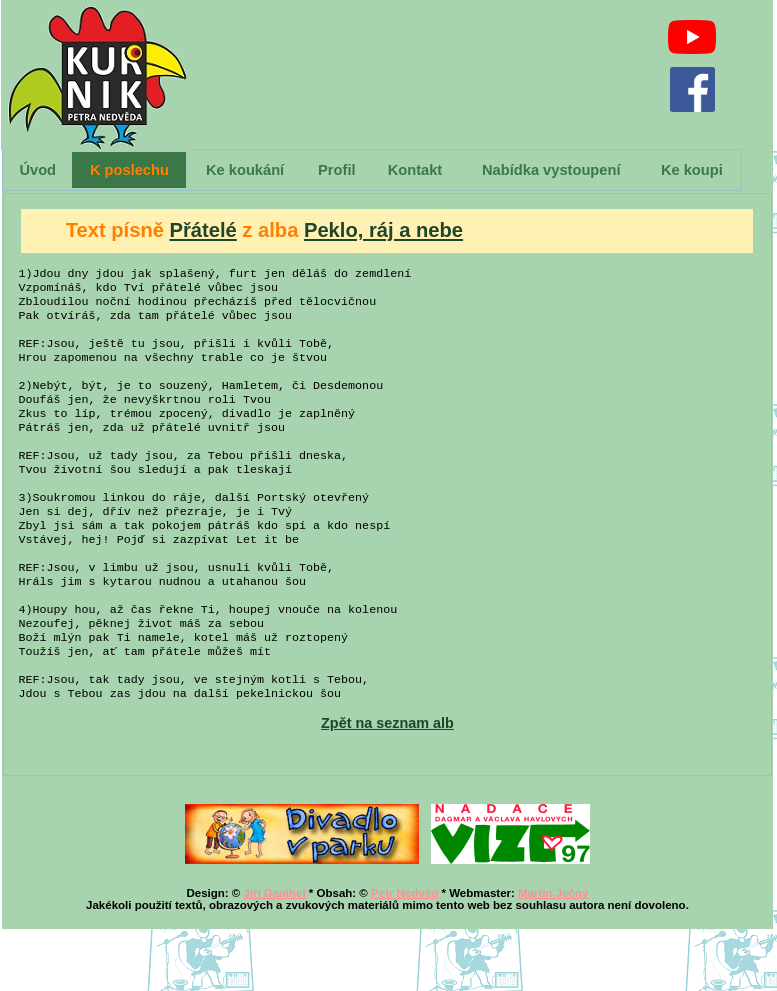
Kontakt (415, 170)
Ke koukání (245, 170)
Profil (336, 170)
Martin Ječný (553, 955)
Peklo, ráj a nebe (383, 230)
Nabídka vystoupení (551, 170)
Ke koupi (692, 170)
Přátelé (203, 230)
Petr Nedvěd (404, 955)
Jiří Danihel (275, 955)
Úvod (37, 170)
